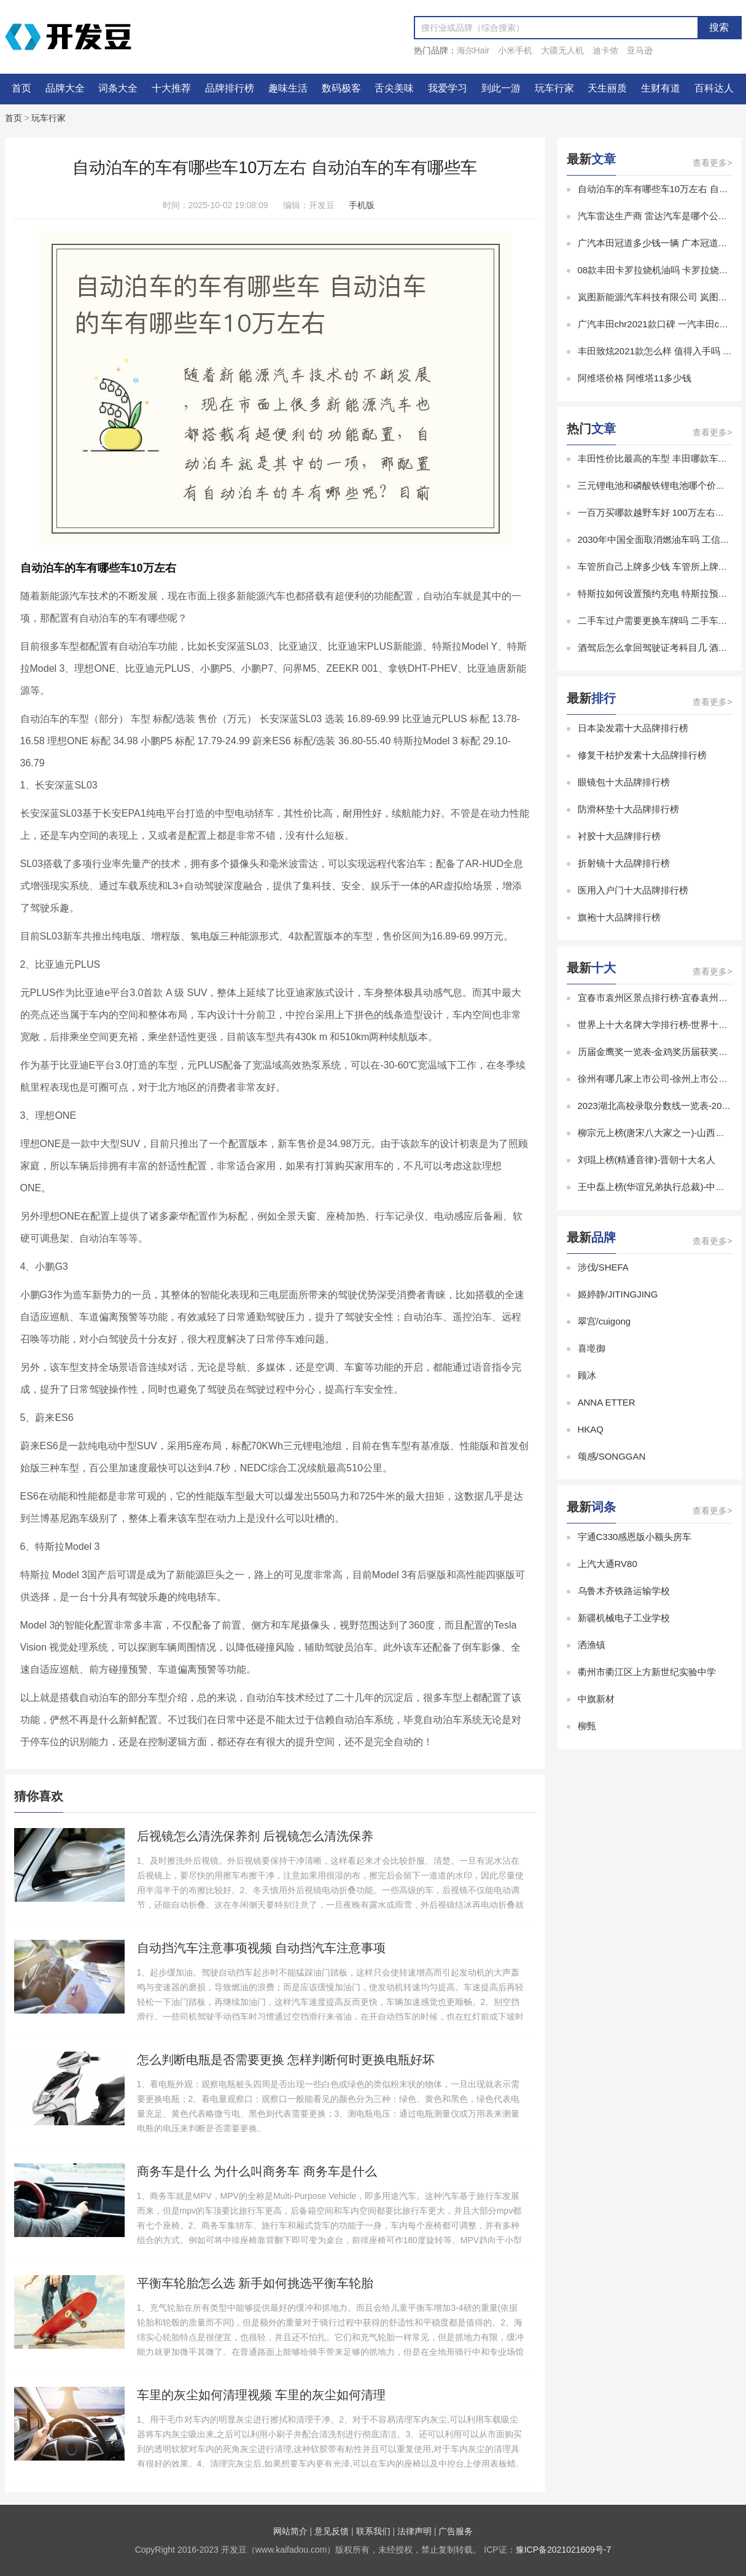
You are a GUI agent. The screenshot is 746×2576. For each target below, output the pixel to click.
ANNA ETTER (606, 1402)
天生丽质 (607, 88)
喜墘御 (591, 1348)
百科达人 (714, 88)
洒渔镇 (591, 1645)
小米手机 (515, 50)
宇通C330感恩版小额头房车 (635, 1536)
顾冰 (587, 1375)
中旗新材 (596, 1699)
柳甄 (587, 1726)
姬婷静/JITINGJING (618, 1294)
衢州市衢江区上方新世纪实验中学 (647, 1672)
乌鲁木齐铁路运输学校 (624, 1591)
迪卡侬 (605, 50)
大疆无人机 (562, 50)
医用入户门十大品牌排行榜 (633, 890)
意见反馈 (331, 2531)
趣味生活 (288, 88)
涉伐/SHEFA (603, 1267)
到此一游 (501, 88)
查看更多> (712, 163)
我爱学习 (447, 88)
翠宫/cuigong (604, 1321)
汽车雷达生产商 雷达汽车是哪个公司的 (657, 216)
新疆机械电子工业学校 (624, 1618)
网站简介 (290, 2531)
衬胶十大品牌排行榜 (619, 836)
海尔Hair (473, 50)
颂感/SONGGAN (612, 1456)
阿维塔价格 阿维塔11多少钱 (635, 378)
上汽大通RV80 (607, 1563)
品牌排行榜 (229, 88)
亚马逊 (640, 50)
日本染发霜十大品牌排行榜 (633, 728)
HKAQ (591, 1429)
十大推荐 (171, 88)
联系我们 (373, 2531)
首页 (21, 88)
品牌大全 (65, 88)
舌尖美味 (394, 88)
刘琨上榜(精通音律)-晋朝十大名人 (647, 1159)
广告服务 (455, 2531)
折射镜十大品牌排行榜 (624, 863)
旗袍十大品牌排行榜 (619, 917)
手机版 (362, 205)
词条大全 (118, 88)
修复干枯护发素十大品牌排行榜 (642, 755)
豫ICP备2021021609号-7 (564, 2550)
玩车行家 (554, 88)
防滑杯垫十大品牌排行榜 (628, 809)
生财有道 (660, 88)
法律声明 (414, 2531)
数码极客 (341, 88)
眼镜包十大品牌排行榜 (624, 782)
